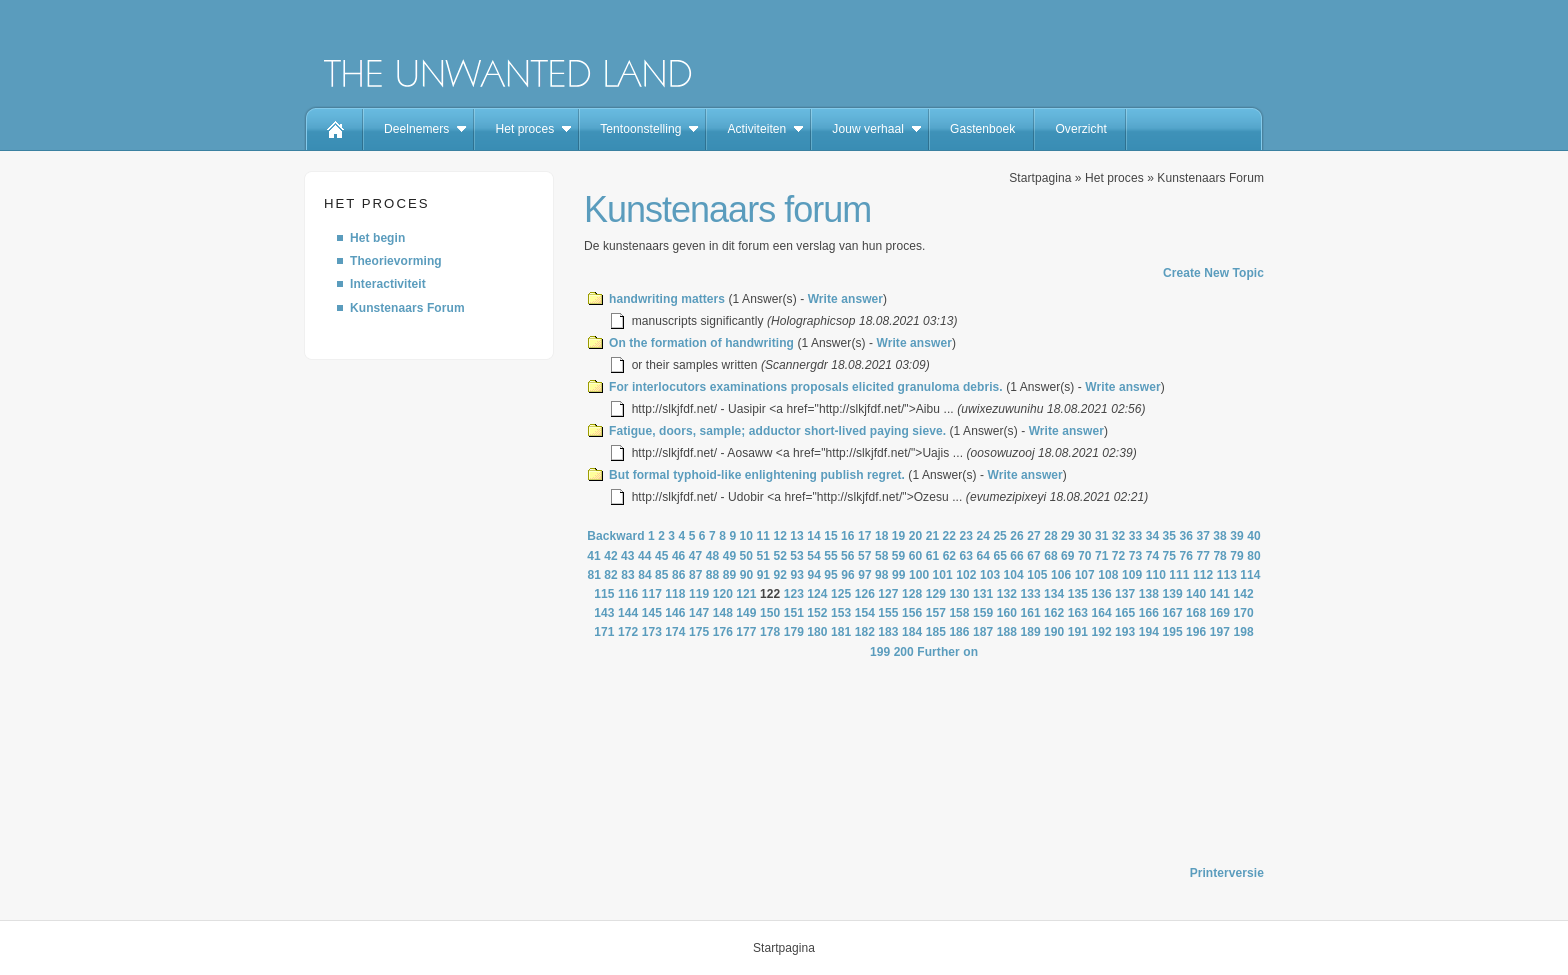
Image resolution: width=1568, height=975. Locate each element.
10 (747, 536)
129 (936, 594)
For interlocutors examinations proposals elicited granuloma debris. (806, 387)
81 (594, 575)
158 (959, 613)
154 (865, 613)
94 (814, 575)
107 (1085, 575)
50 (747, 556)
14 (814, 536)
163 (1078, 613)
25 (1000, 536)
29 (1068, 536)
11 (763, 536)
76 (1187, 556)
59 (899, 556)
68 (1051, 556)
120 (723, 594)
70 (1085, 556)
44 (645, 556)
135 (1078, 594)
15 (831, 536)
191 (1078, 632)
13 (797, 536)
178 (770, 632)
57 (865, 556)
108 (1108, 575)
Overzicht (1080, 129)
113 (1227, 575)
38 (1220, 536)
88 (713, 575)
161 (1030, 613)
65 (1000, 556)
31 (1102, 536)
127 (888, 594)
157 (936, 613)
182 (865, 632)
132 (1007, 594)
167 (1172, 613)
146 (675, 613)
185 (936, 632)
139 (1172, 594)
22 (950, 536)
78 (1220, 556)
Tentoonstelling (640, 129)
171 (604, 632)
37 (1203, 536)
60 (916, 556)
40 (1254, 536)
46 (679, 556)
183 (888, 632)
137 (1125, 594)
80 (1254, 556)
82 (611, 575)
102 (966, 575)
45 (662, 556)
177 (746, 632)
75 (1170, 556)
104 (1014, 575)
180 (817, 632)
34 (1153, 536)
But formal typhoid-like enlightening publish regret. (757, 475)
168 (1196, 613)
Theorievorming (396, 261)
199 (880, 652)
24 (983, 536)
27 (1034, 536)
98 (882, 575)
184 (912, 632)
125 (841, 594)
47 (696, 556)
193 (1125, 632)
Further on (947, 652)
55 (831, 556)
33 (1136, 536)
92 (781, 575)
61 (933, 556)
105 (1037, 575)
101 (943, 575)
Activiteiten (756, 129)
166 (1149, 613)
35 (1170, 536)
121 (746, 594)
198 (1243, 632)
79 (1237, 556)
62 (950, 556)
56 (848, 556)
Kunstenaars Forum (407, 308)
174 (675, 632)
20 (916, 536)
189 (1030, 632)
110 (1156, 575)
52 (780, 556)
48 (713, 556)
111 (1179, 575)
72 (1119, 556)
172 (628, 632)
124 (817, 594)
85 (662, 575)
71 (1102, 556)
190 (1054, 632)
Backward (615, 536)
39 (1237, 536)
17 (865, 536)
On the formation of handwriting (701, 343)
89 (730, 575)
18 (882, 536)
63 (967, 556)
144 (628, 613)
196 (1196, 632)
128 (912, 594)
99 (899, 575)
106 (1061, 575)
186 (959, 632)
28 (1051, 536)
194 (1149, 632)
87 (696, 575)
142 (1243, 594)
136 (1101, 594)
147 (699, 613)
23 (967, 536)
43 (628, 556)
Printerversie (1227, 873)
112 (1203, 575)
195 (1172, 632)
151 (794, 613)
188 (1007, 632)
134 (1054, 594)
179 (794, 632)
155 (888, 613)
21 (933, 536)
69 (1068, 556)
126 (865, 594)
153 (841, 613)
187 (983, 632)
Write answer (845, 299)
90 (747, 575)
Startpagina (1040, 178)
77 (1203, 556)
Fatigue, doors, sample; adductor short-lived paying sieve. (777, 431)
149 (746, 613)
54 (814, 556)
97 (865, 575)
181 (841, 632)
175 (699, 632)
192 (1101, 632)
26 (1017, 536)
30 (1085, 536)
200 (904, 652)
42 (611, 556)
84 (645, 575)
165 (1125, 613)
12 (780, 536)
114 (1250, 575)
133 (1030, 594)
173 (652, 632)
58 (882, 556)
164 (1101, 613)
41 (594, 556)
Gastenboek (982, 129)
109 (1132, 575)
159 (983, 613)
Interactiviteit (388, 284)
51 (763, 556)
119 (699, 594)
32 (1119, 536)
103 (990, 575)
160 (1007, 613)
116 (628, 594)
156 (912, 613)
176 (723, 632)
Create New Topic (1213, 273)
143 (604, 613)
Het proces (524, 129)
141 (1220, 594)
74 (1153, 556)
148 (723, 613)
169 (1220, 613)
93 (797, 575)
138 (1149, 594)
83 (628, 575)
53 (797, 556)
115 (604, 594)
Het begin (377, 238)
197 (1220, 632)
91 (764, 575)
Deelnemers (416, 129)
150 (770, 613)
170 (1243, 613)
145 (652, 613)
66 (1017, 556)
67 (1034, 556)
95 (831, 575)
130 (959, 594)
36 (1187, 536)
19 (899, 536)
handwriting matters (667, 299)
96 (848, 575)
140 (1196, 594)
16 (848, 536)
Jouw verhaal (868, 129)
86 (679, 575)
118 (675, 594)
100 (919, 575)
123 (794, 594)
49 (730, 556)
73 (1136, 556)
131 (983, 594)
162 (1054, 613)
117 (652, 594)
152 (817, 613)
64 (983, 556)
